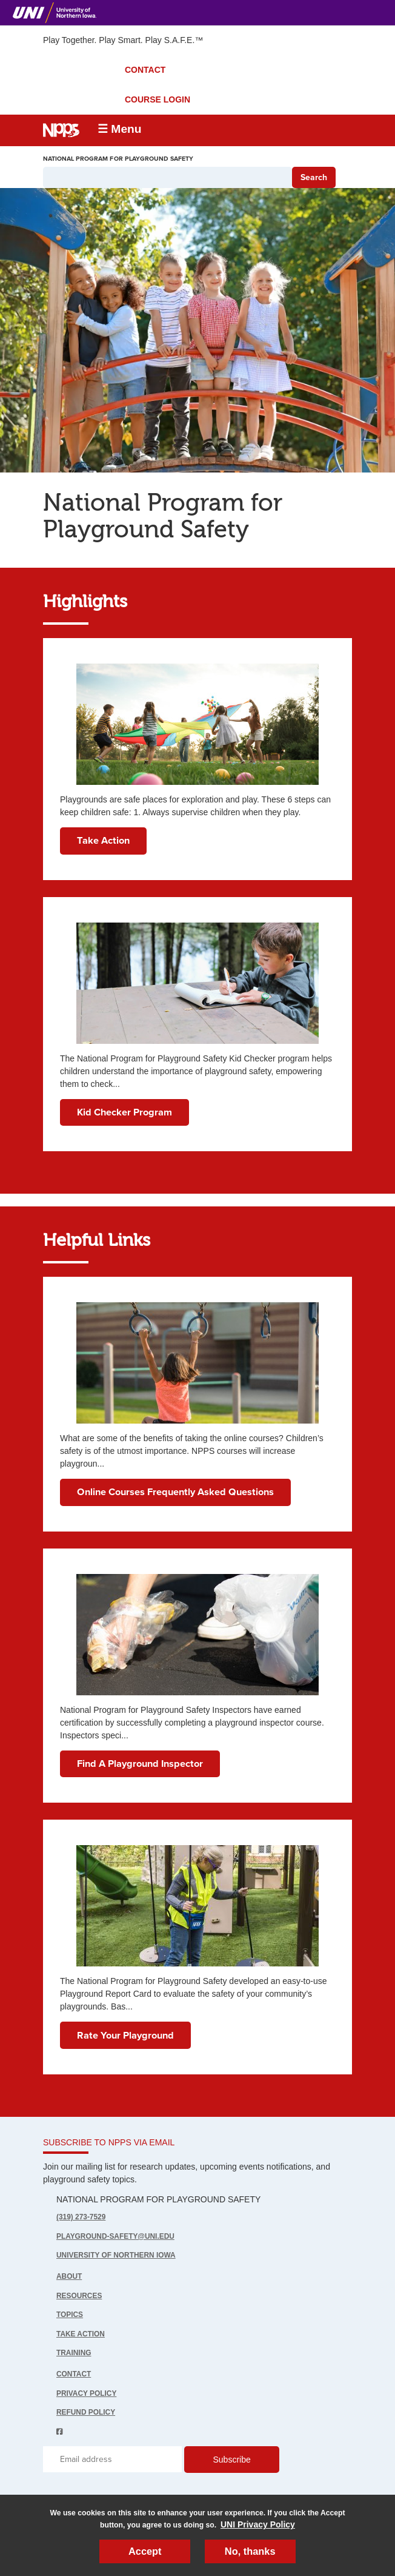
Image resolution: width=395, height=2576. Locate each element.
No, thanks (250, 2551)
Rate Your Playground (125, 2036)
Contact (73, 2374)
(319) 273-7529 (80, 2217)
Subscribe (231, 2459)
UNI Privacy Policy (258, 2524)
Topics (69, 2314)
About (69, 2276)
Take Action (103, 841)
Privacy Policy (86, 2393)
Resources (79, 2296)
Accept (145, 2551)
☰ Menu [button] (120, 129)
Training (73, 2353)
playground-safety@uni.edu (115, 2236)
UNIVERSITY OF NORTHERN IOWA (116, 2255)
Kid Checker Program (124, 1112)
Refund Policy (85, 2412)
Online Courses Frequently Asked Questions (175, 1492)
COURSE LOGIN (157, 99)
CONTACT (145, 70)
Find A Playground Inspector (140, 1764)
